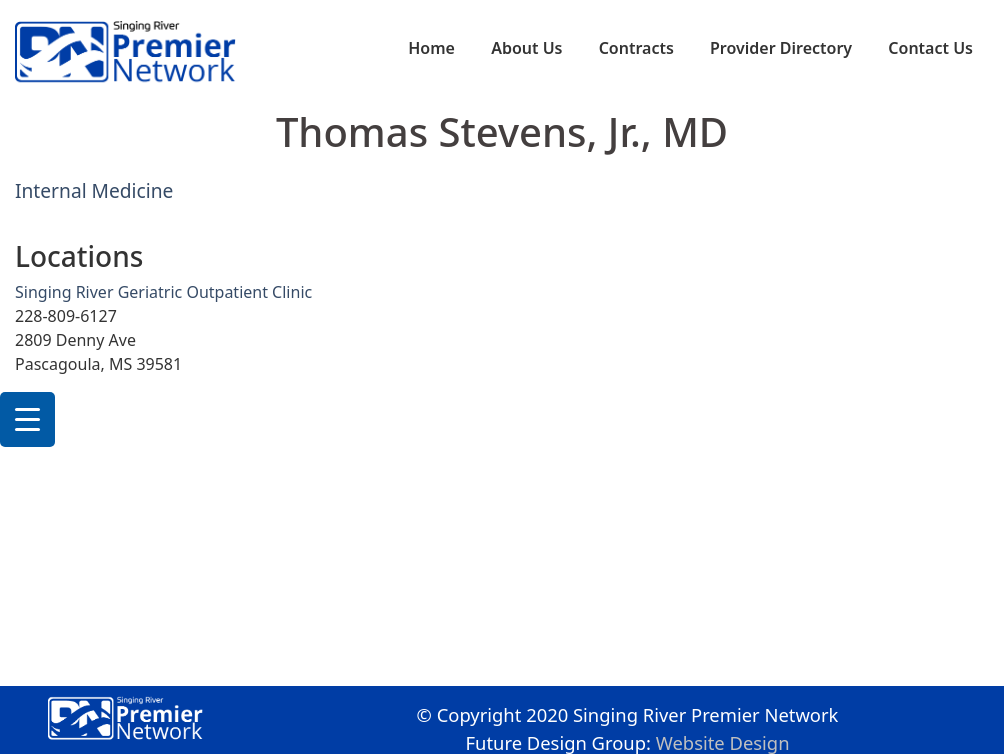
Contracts (636, 48)
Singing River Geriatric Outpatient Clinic (163, 292)
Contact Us (930, 48)
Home (431, 48)
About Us (526, 48)
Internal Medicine (94, 190)
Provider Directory (781, 48)
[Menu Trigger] (27, 419)
